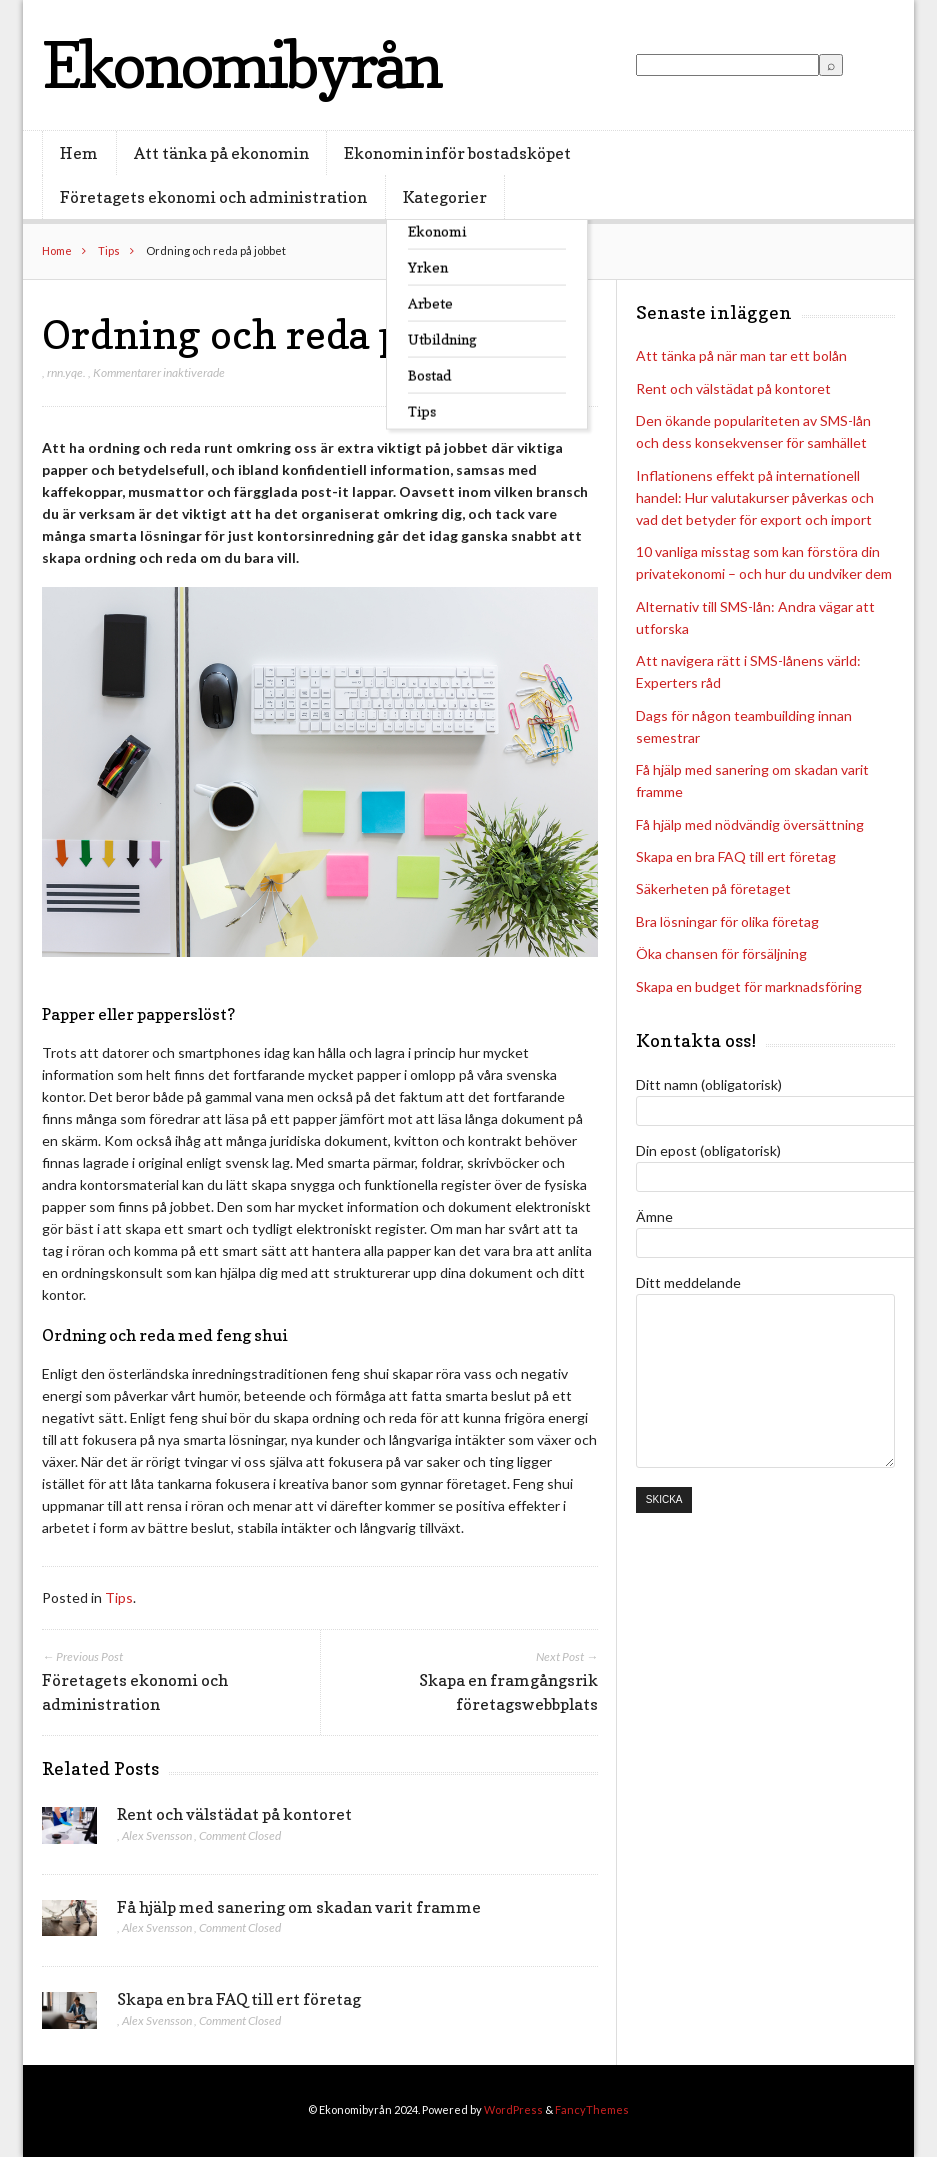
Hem (79, 153)
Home (57, 250)
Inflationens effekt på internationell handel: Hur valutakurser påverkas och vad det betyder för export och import (755, 497)
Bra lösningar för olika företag (727, 921)
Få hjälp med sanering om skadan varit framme (299, 1907)
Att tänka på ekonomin (221, 153)
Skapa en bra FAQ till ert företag (239, 1999)
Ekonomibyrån (241, 64)
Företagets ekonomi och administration (213, 197)
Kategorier (445, 197)
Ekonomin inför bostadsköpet (457, 153)
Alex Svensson (157, 1835)
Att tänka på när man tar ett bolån (741, 355)
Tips (109, 250)
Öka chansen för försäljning (721, 953)
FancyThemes (592, 2109)
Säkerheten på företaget (713, 888)
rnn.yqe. (66, 372)
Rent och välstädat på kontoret (234, 1814)
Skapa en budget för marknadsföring (749, 986)
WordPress (513, 2109)
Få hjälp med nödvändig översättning (750, 824)
